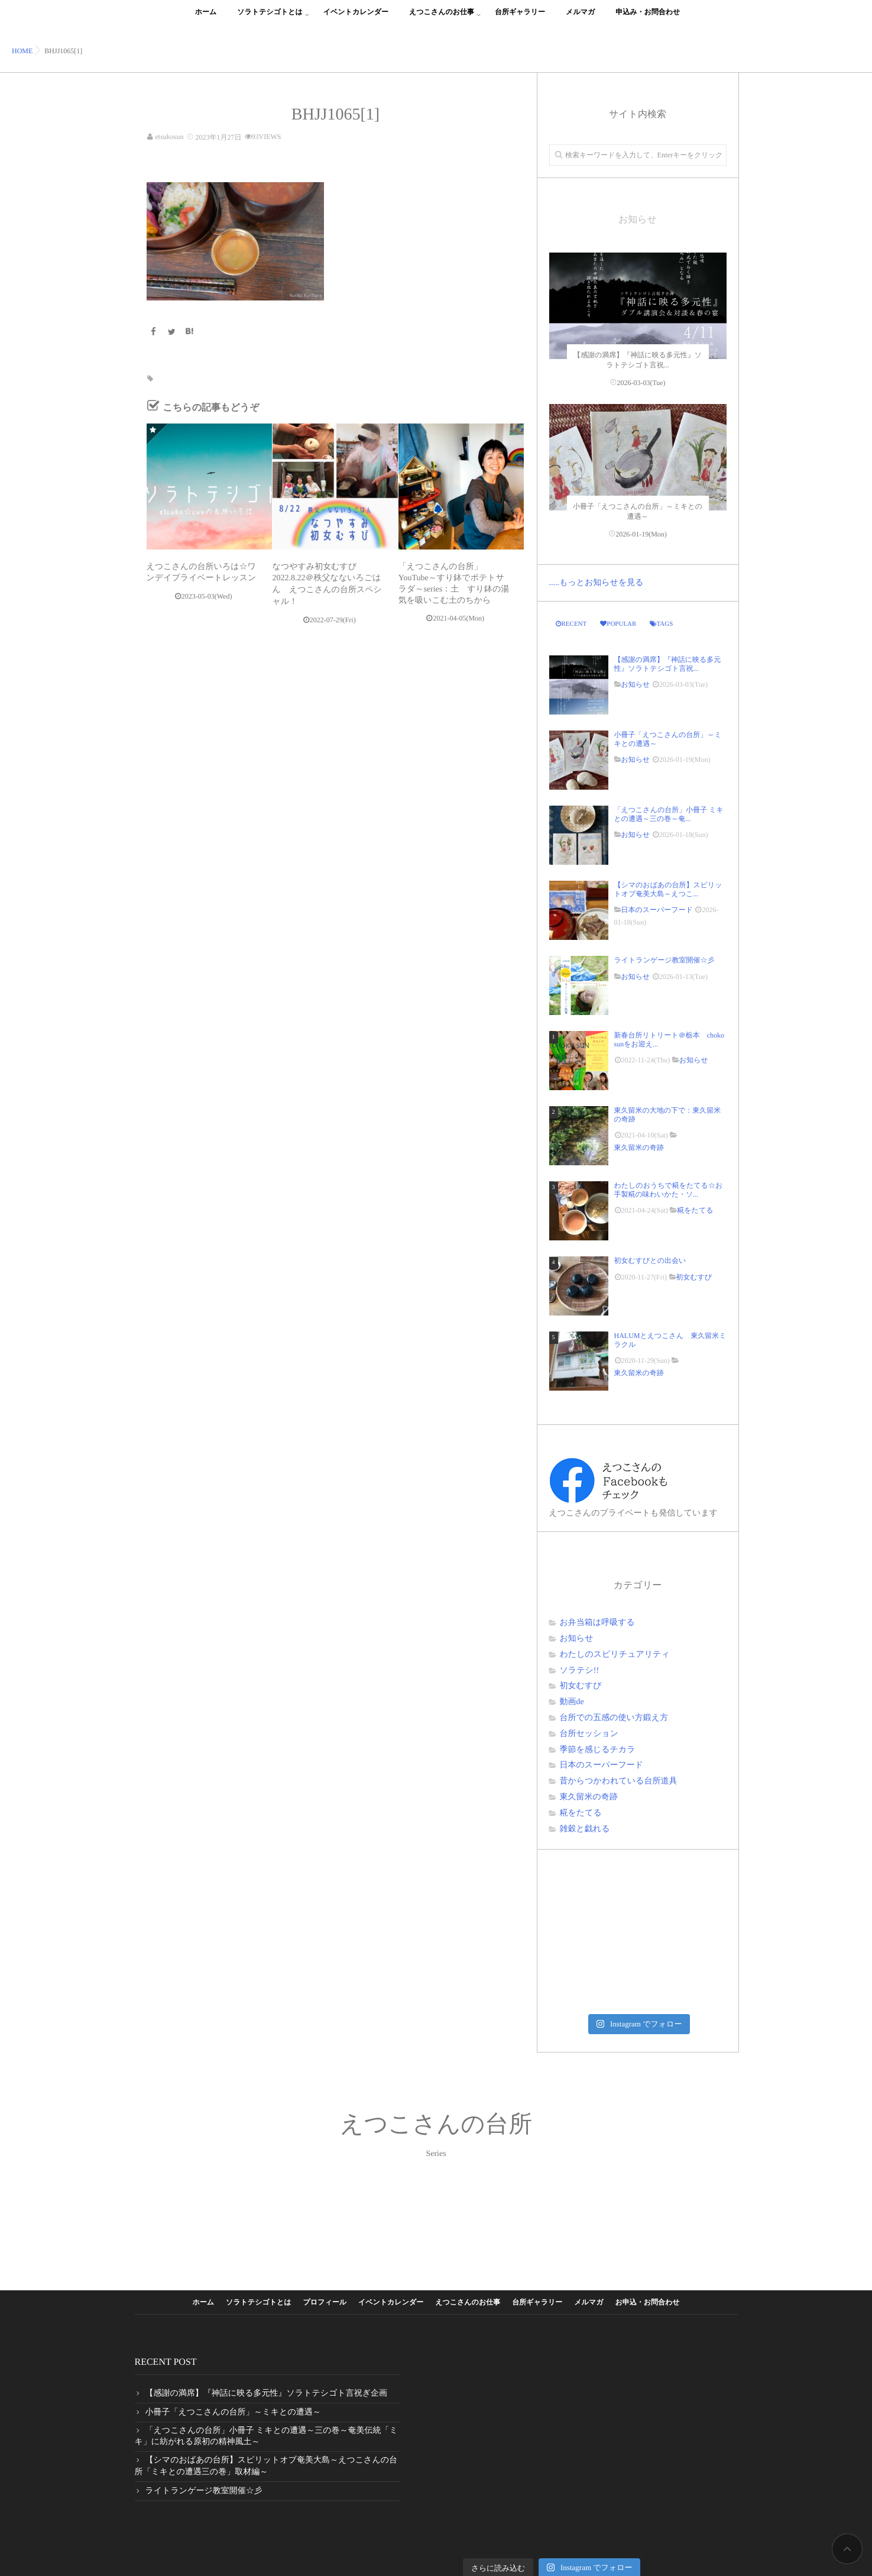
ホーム (206, 19)
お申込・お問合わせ (647, 2302)
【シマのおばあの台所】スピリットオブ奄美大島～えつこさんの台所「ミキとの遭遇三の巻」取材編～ (266, 2466)
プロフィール (324, 2302)
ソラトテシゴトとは (270, 19)
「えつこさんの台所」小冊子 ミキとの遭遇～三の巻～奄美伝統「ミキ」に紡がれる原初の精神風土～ (266, 2436)
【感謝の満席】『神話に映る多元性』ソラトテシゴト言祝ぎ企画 (266, 2393)
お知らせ (635, 684)
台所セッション (589, 1734)
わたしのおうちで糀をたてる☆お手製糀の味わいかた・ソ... (668, 1189)
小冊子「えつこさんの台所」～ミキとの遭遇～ (668, 739)
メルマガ (580, 19)
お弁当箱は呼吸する (597, 1622)
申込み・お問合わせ (647, 19)
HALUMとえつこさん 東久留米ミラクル (670, 1339)
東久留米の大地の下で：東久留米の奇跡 (667, 1114)
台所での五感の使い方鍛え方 (614, 1718)
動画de (572, 1702)
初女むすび (694, 1277)
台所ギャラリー (520, 19)
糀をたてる (695, 1210)
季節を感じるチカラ (598, 1750)
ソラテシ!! (579, 1670)
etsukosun (169, 136)
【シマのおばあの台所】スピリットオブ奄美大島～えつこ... (668, 889)
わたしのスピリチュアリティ (615, 1654)
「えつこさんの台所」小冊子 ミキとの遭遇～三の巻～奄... (669, 814)
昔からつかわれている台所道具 (618, 1781)
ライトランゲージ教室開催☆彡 (664, 960)
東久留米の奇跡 (639, 1147)
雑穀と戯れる (585, 1829)
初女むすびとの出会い (653, 1260)
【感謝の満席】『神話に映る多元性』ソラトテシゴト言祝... (667, 663)
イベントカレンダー (355, 19)
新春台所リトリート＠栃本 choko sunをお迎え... (669, 1039)
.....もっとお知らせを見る (596, 582)
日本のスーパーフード (657, 910)
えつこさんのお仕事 (441, 19)
